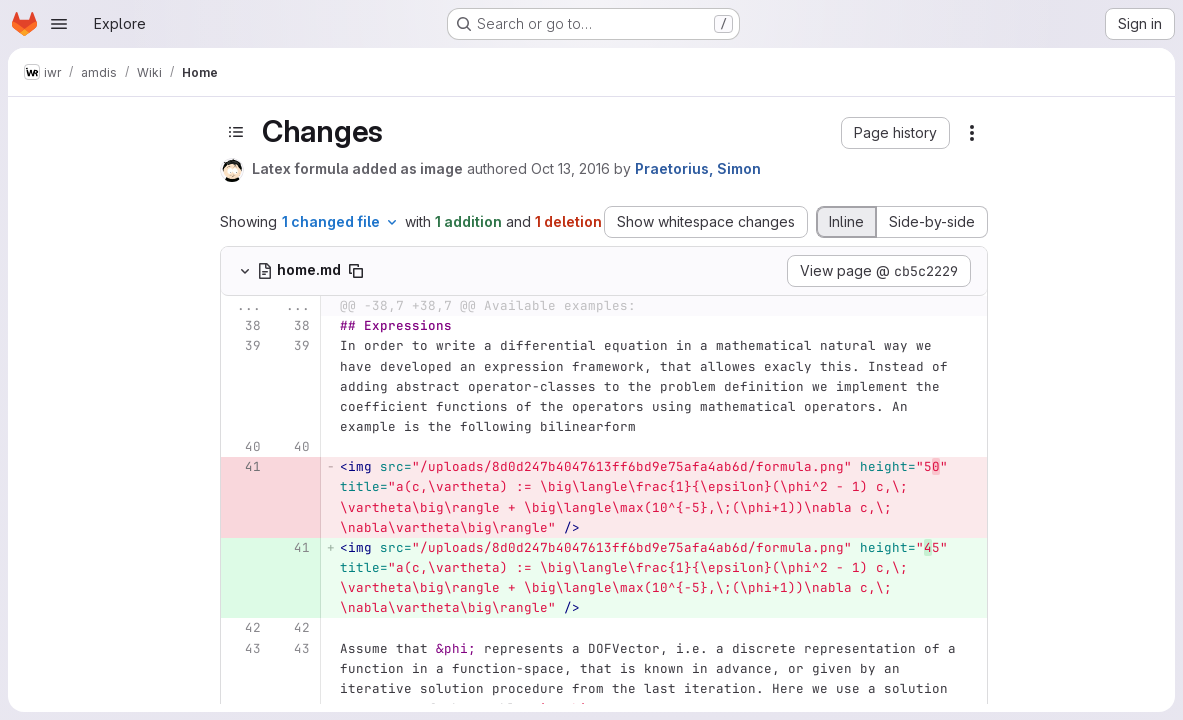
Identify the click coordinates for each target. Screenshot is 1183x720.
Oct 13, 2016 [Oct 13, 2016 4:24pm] (570, 168)
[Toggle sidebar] (236, 131)
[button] (895, 133)
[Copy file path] (356, 271)
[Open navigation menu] (59, 24)
